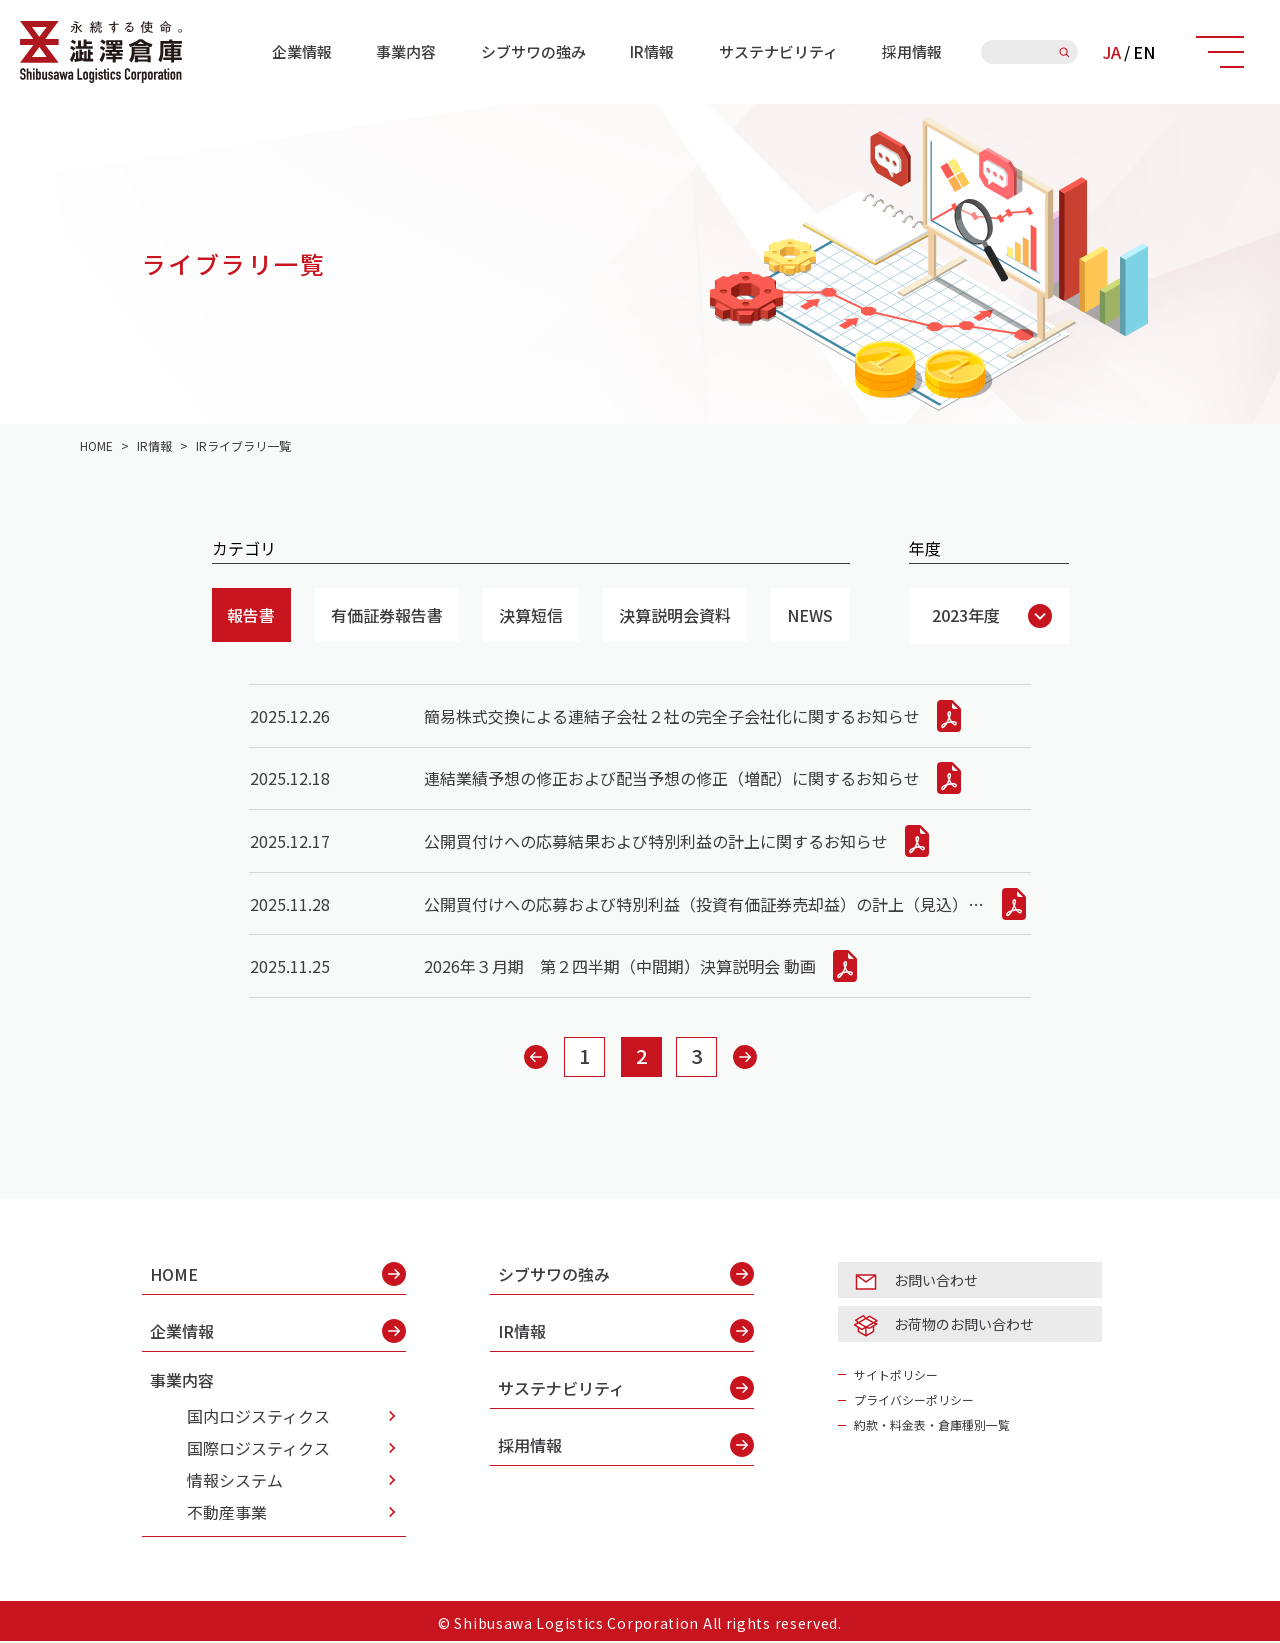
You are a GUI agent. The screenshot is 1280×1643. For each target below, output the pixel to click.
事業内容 (406, 51)
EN (1144, 52)
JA (1112, 52)
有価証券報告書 (388, 615)
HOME (278, 1276)
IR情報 (652, 51)
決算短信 (532, 615)
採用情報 (912, 51)
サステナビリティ (778, 51)
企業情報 (302, 51)
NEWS (811, 615)
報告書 (252, 615)
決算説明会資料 (676, 615)
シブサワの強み (533, 51)
